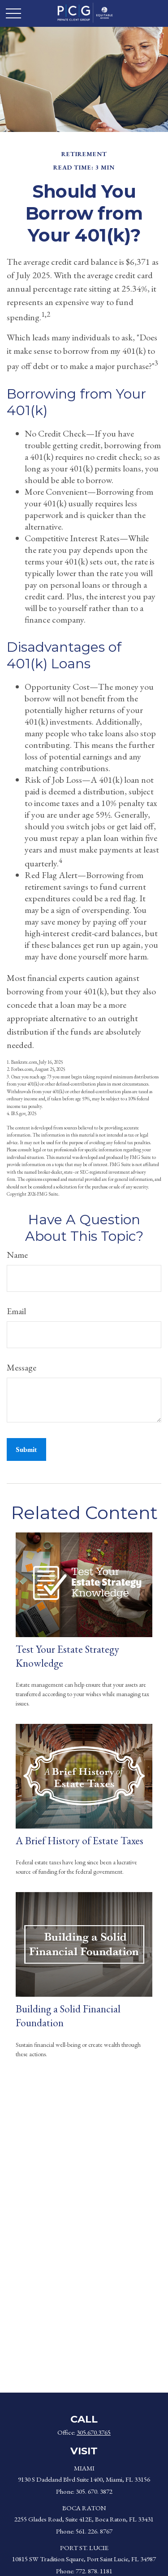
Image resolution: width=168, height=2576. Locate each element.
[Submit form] (26, 1449)
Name (17, 1254)
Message (21, 1367)
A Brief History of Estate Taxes (79, 1840)
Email (16, 1311)
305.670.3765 (94, 2432)
